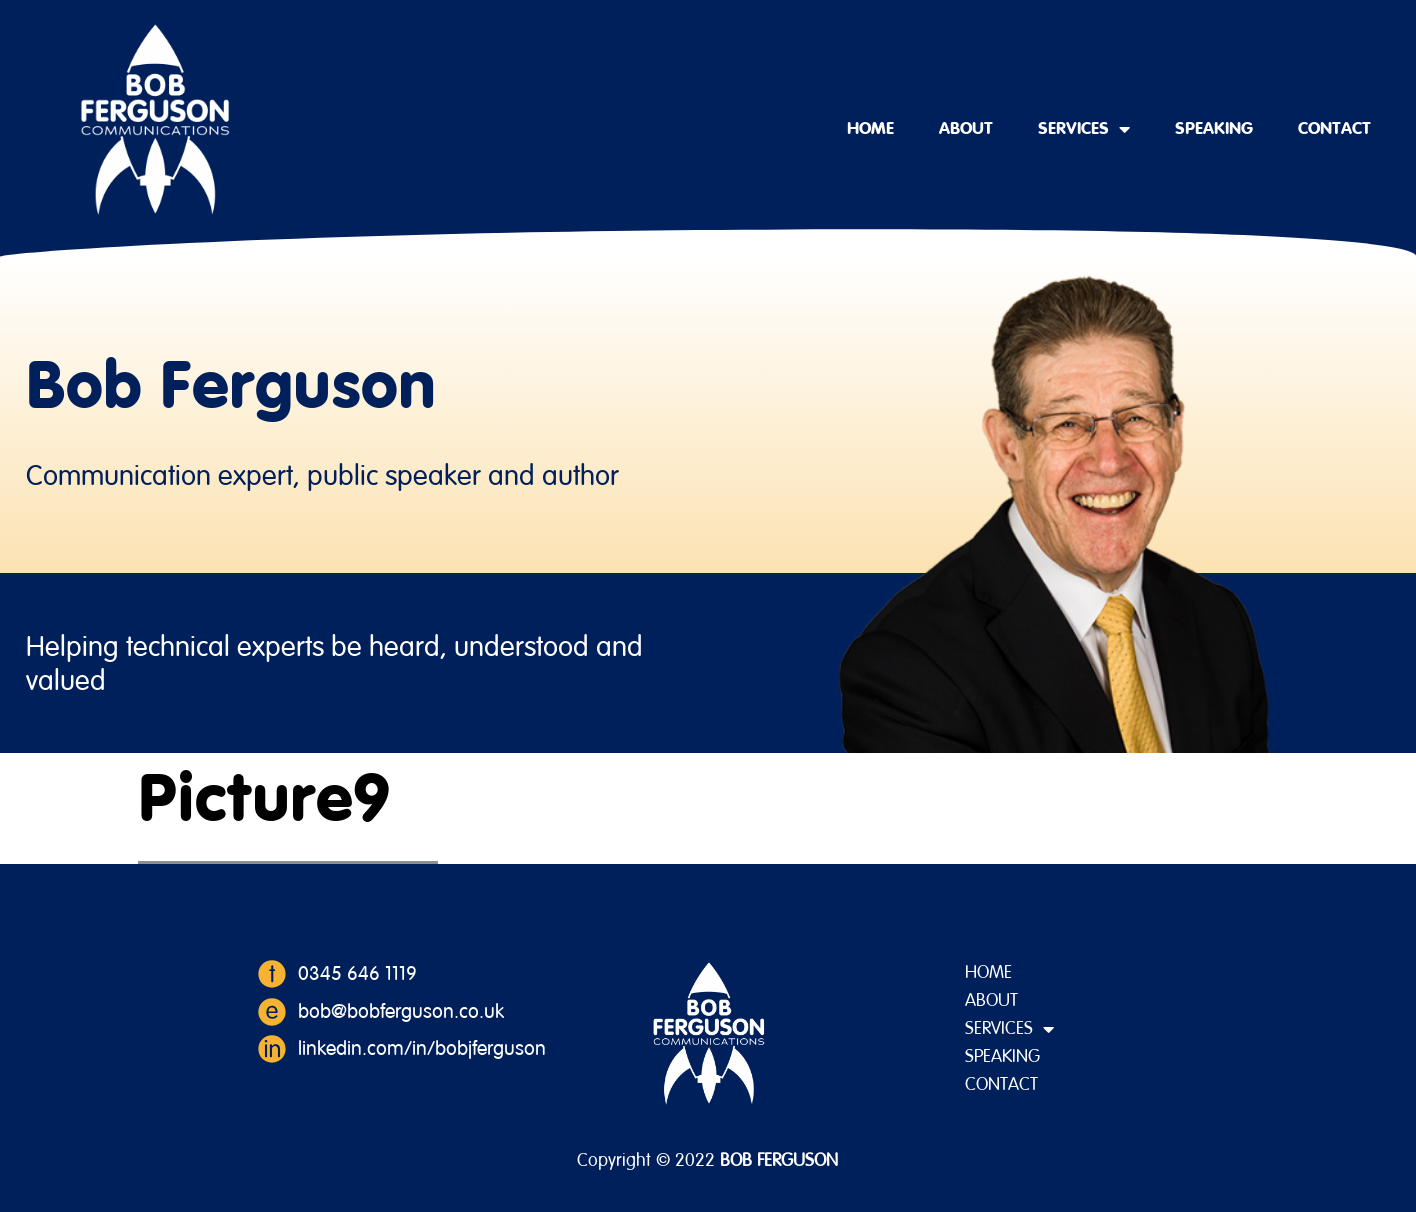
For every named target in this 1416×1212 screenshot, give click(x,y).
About (966, 129)
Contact (1334, 129)
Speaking (1214, 129)
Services (1084, 129)
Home (870, 129)
